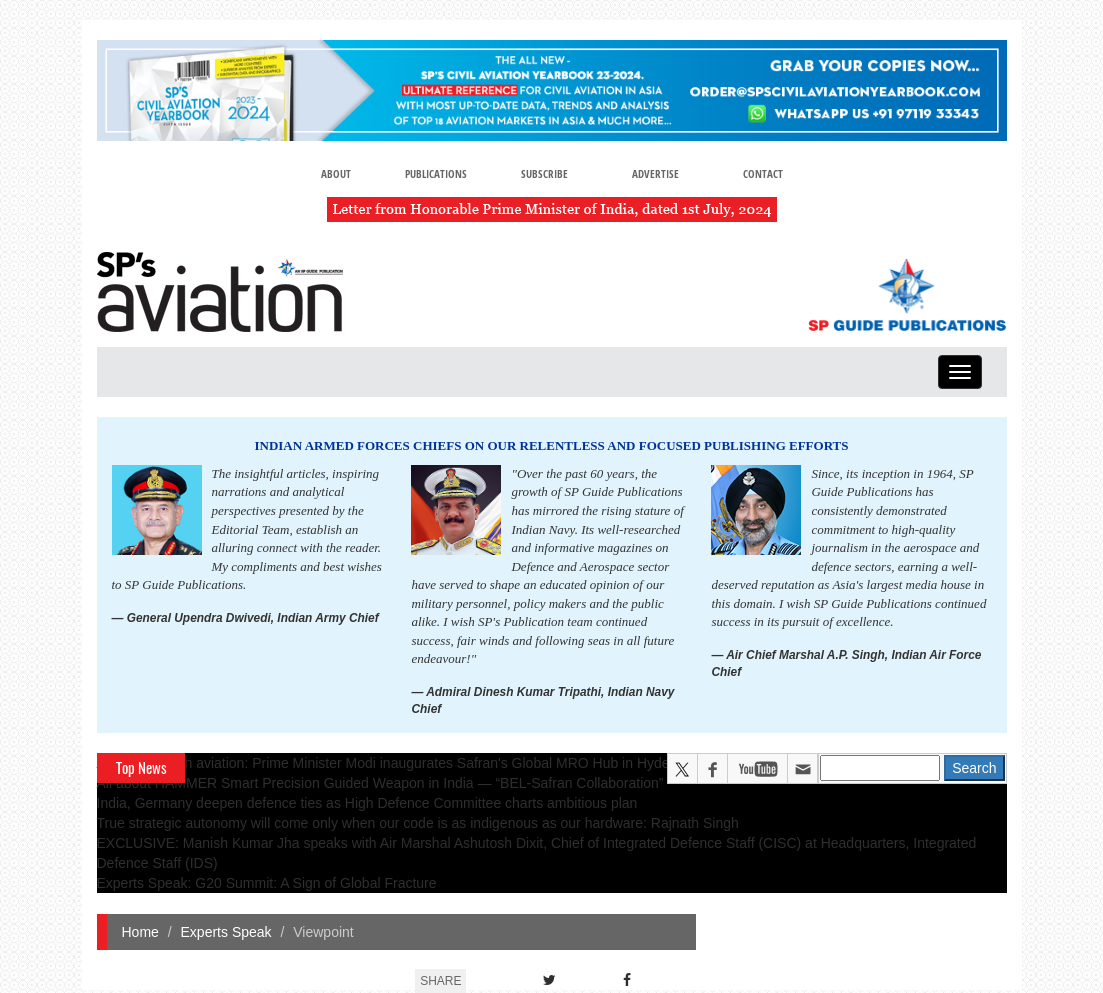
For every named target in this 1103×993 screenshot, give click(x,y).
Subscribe (544, 173)
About (336, 173)
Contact (763, 173)
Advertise (655, 173)
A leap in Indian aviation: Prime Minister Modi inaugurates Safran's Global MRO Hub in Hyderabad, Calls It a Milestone (464, 763)
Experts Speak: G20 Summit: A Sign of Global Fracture (267, 883)
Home (140, 932)
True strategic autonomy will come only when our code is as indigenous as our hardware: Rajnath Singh (418, 823)
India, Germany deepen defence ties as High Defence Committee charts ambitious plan (367, 803)
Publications (436, 173)
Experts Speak (226, 932)
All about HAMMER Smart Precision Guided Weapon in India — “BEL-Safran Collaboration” (380, 783)
